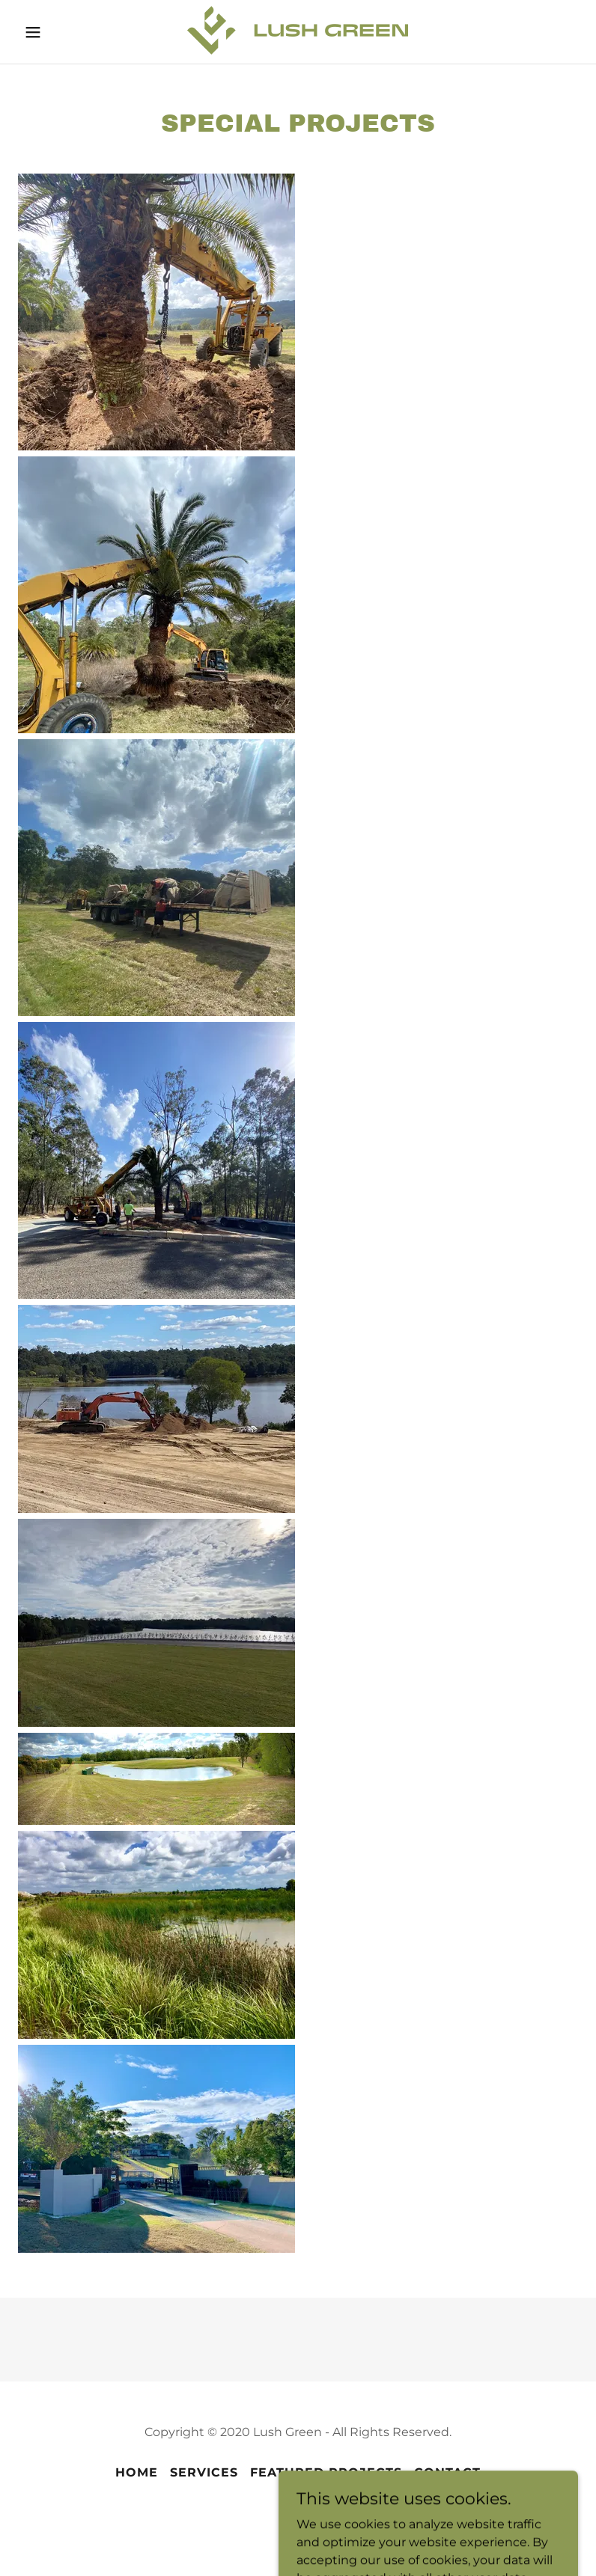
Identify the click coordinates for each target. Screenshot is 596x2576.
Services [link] (204, 2472)
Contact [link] (447, 2472)
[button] (44, 32)
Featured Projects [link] (326, 2472)
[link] (297, 50)
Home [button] (136, 2472)
